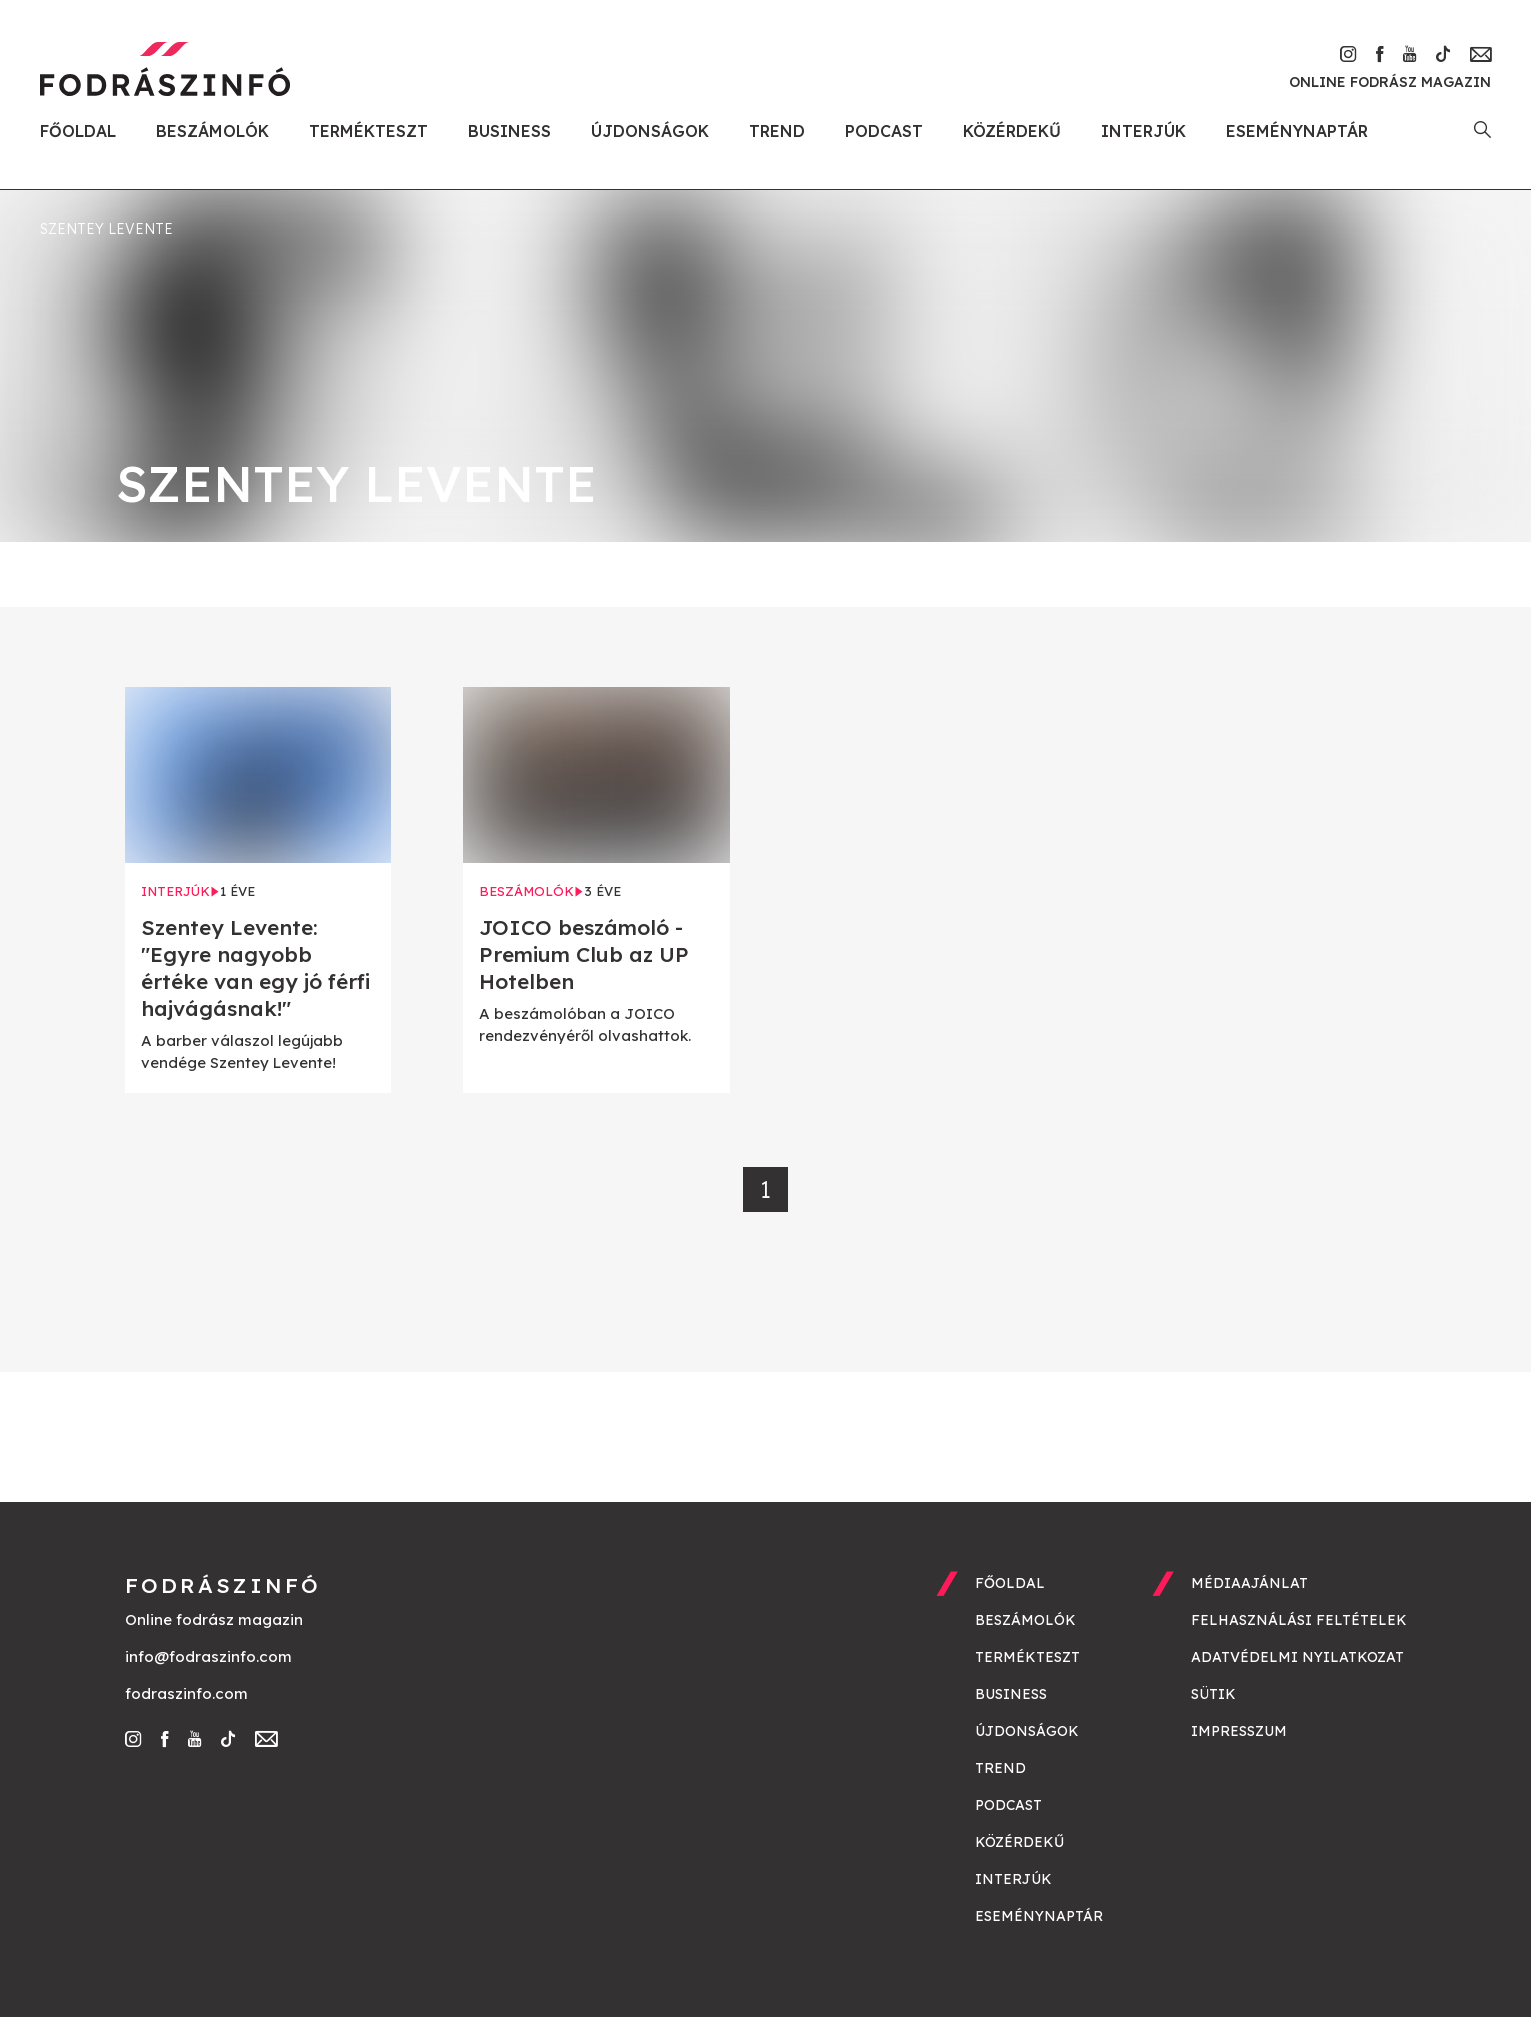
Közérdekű (1012, 131)
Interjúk (1143, 131)
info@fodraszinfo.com (208, 1656)
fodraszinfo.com (186, 1693)
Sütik (1213, 1694)
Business (509, 131)
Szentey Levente (106, 229)
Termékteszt (368, 131)
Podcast (884, 131)
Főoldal (78, 131)
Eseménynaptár (1297, 131)
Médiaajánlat (1249, 1583)
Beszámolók (212, 131)
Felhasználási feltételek (1299, 1620)
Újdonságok (650, 131)
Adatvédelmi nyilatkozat (1297, 1657)
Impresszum (1239, 1731)
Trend (777, 131)
